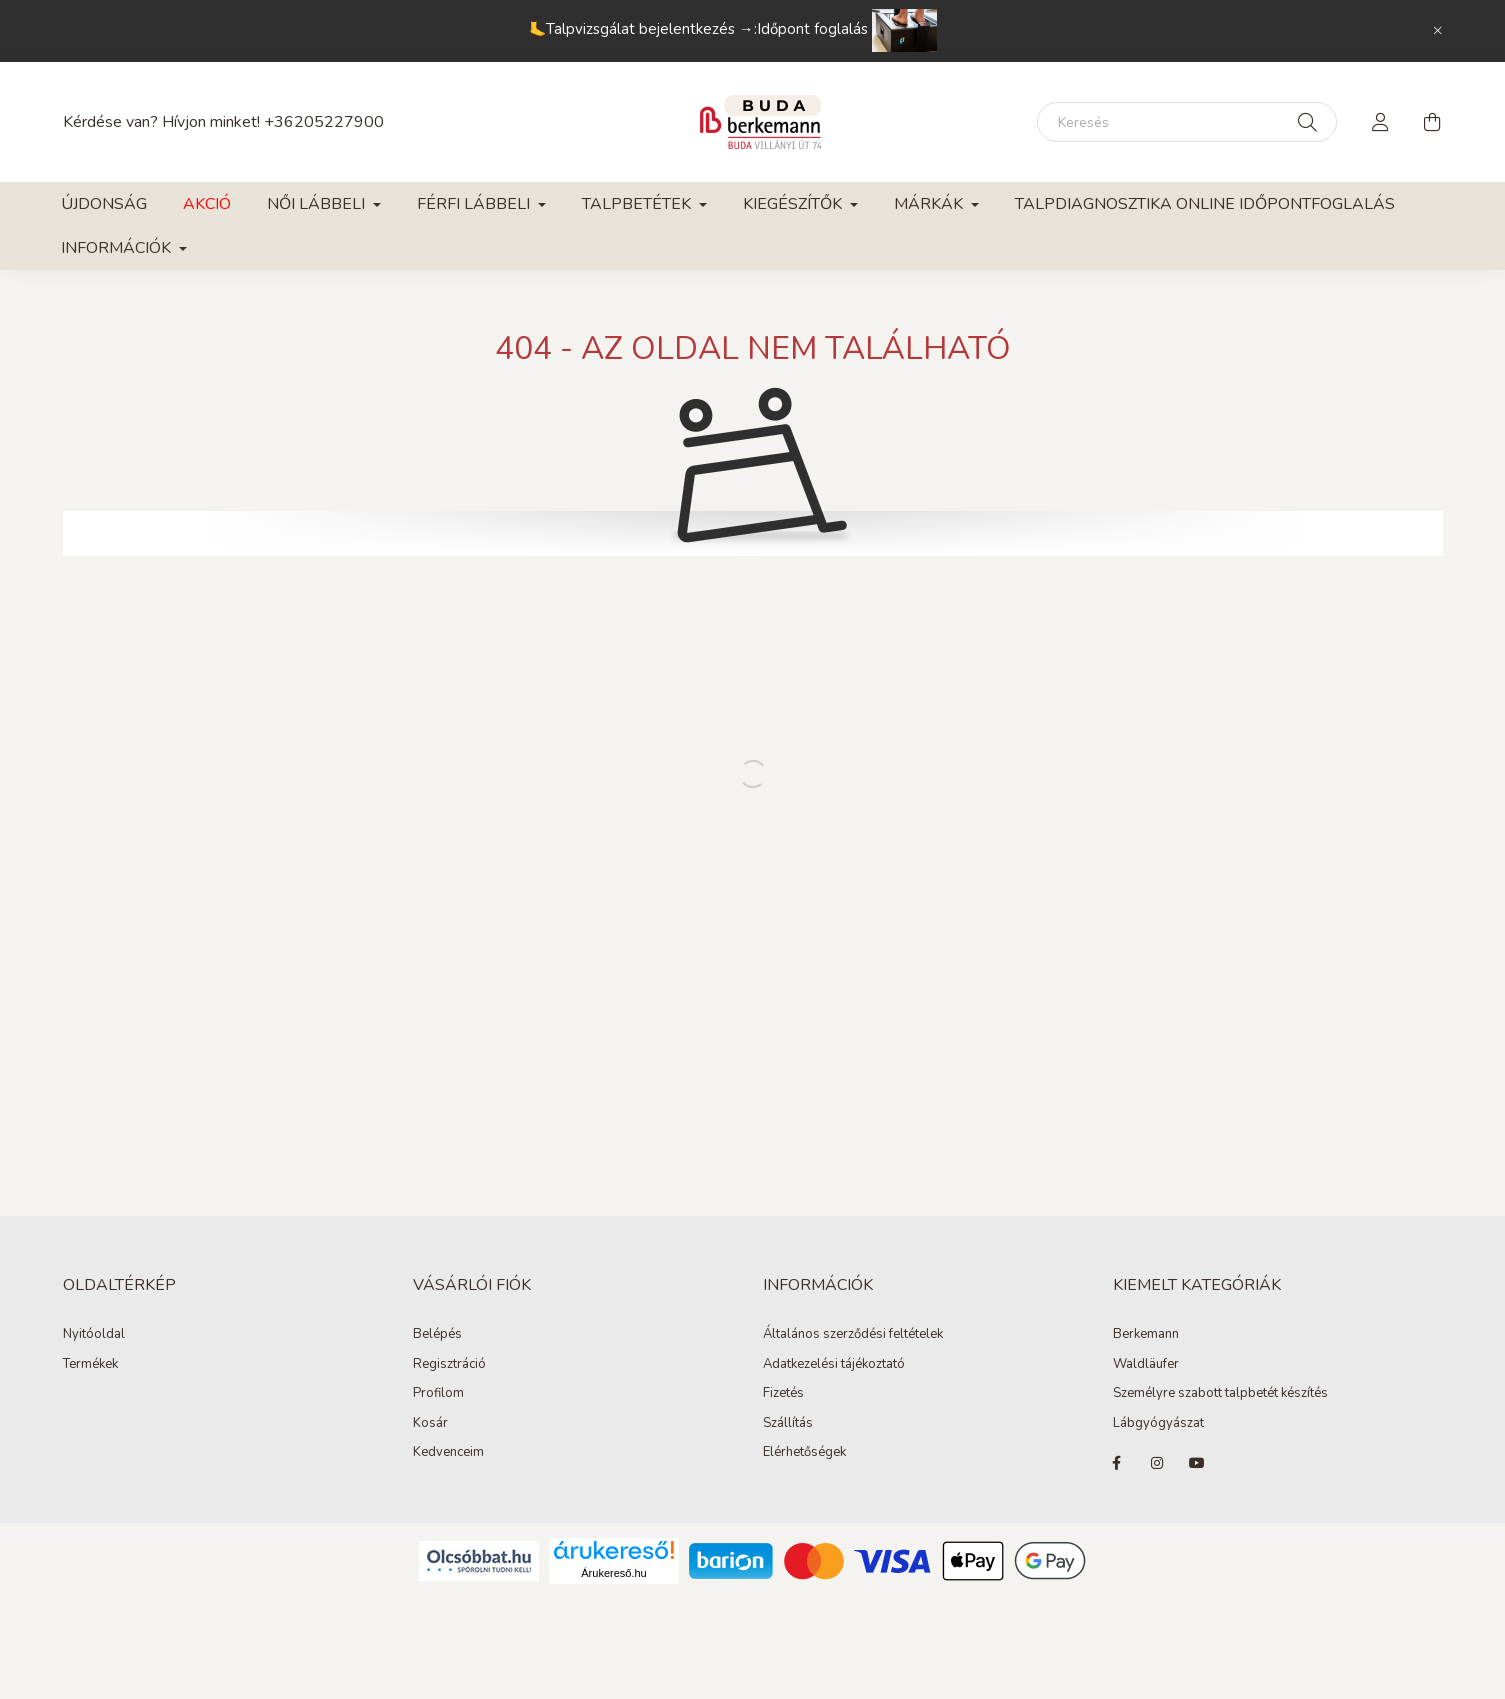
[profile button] (1381, 122)
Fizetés (783, 1394)
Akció (207, 204)
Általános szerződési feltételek (853, 1335)
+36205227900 (324, 122)
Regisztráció (449, 1365)
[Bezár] (1438, 31)
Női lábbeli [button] (318, 204)
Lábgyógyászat (1158, 1424)
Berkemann (1146, 1335)
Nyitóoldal (94, 1335)
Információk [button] (118, 248)
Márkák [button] (930, 204)
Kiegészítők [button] (794, 204)
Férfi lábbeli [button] (475, 204)
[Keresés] (1187, 122)
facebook (1117, 1463)
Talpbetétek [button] (638, 204)
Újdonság (104, 204)
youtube (1197, 1463)
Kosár (430, 1424)
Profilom (438, 1394)
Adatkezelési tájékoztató (834, 1365)
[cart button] (1433, 122)
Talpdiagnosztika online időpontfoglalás (1205, 204)
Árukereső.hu (613, 1573)
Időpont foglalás (847, 29)
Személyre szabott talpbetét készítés (1220, 1394)
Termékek (90, 1365)
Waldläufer (1146, 1365)
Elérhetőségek (804, 1453)
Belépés (437, 1335)
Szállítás (788, 1424)
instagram (1157, 1463)
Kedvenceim (448, 1453)
